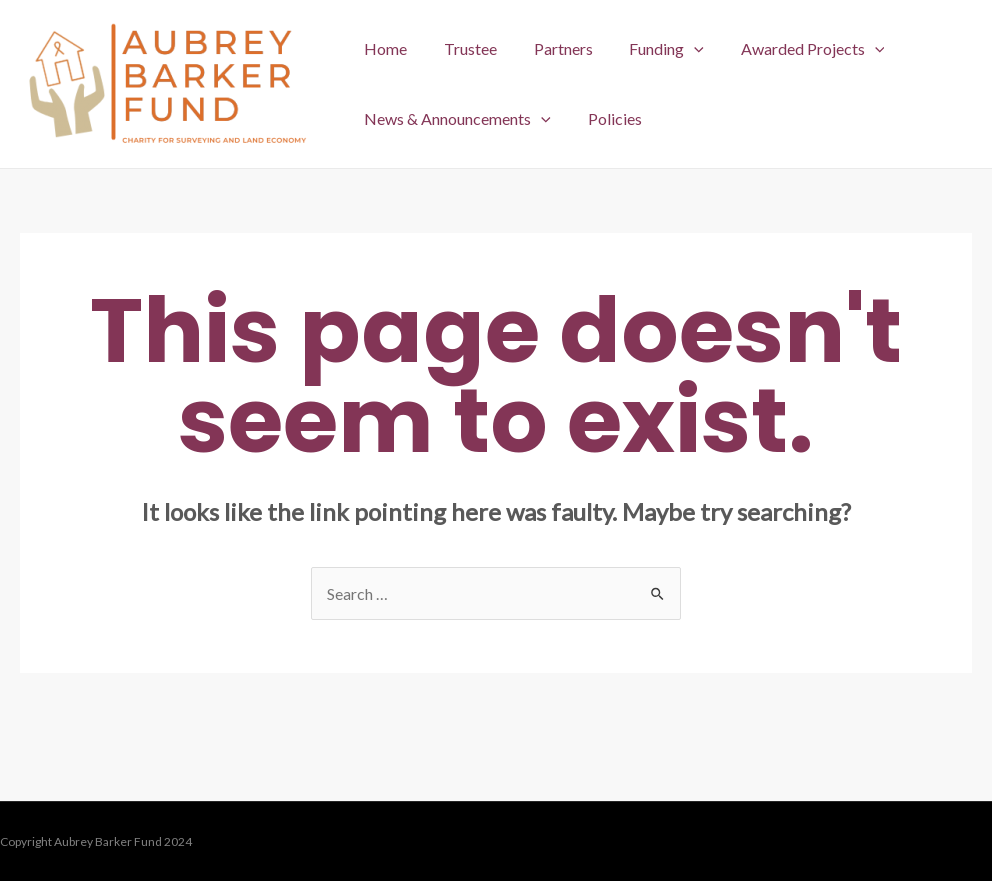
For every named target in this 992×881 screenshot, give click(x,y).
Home (383, 48)
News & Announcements (455, 119)
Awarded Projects (792, 49)
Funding (650, 49)
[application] (678, 49)
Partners (551, 48)
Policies (608, 118)
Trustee (463, 48)
